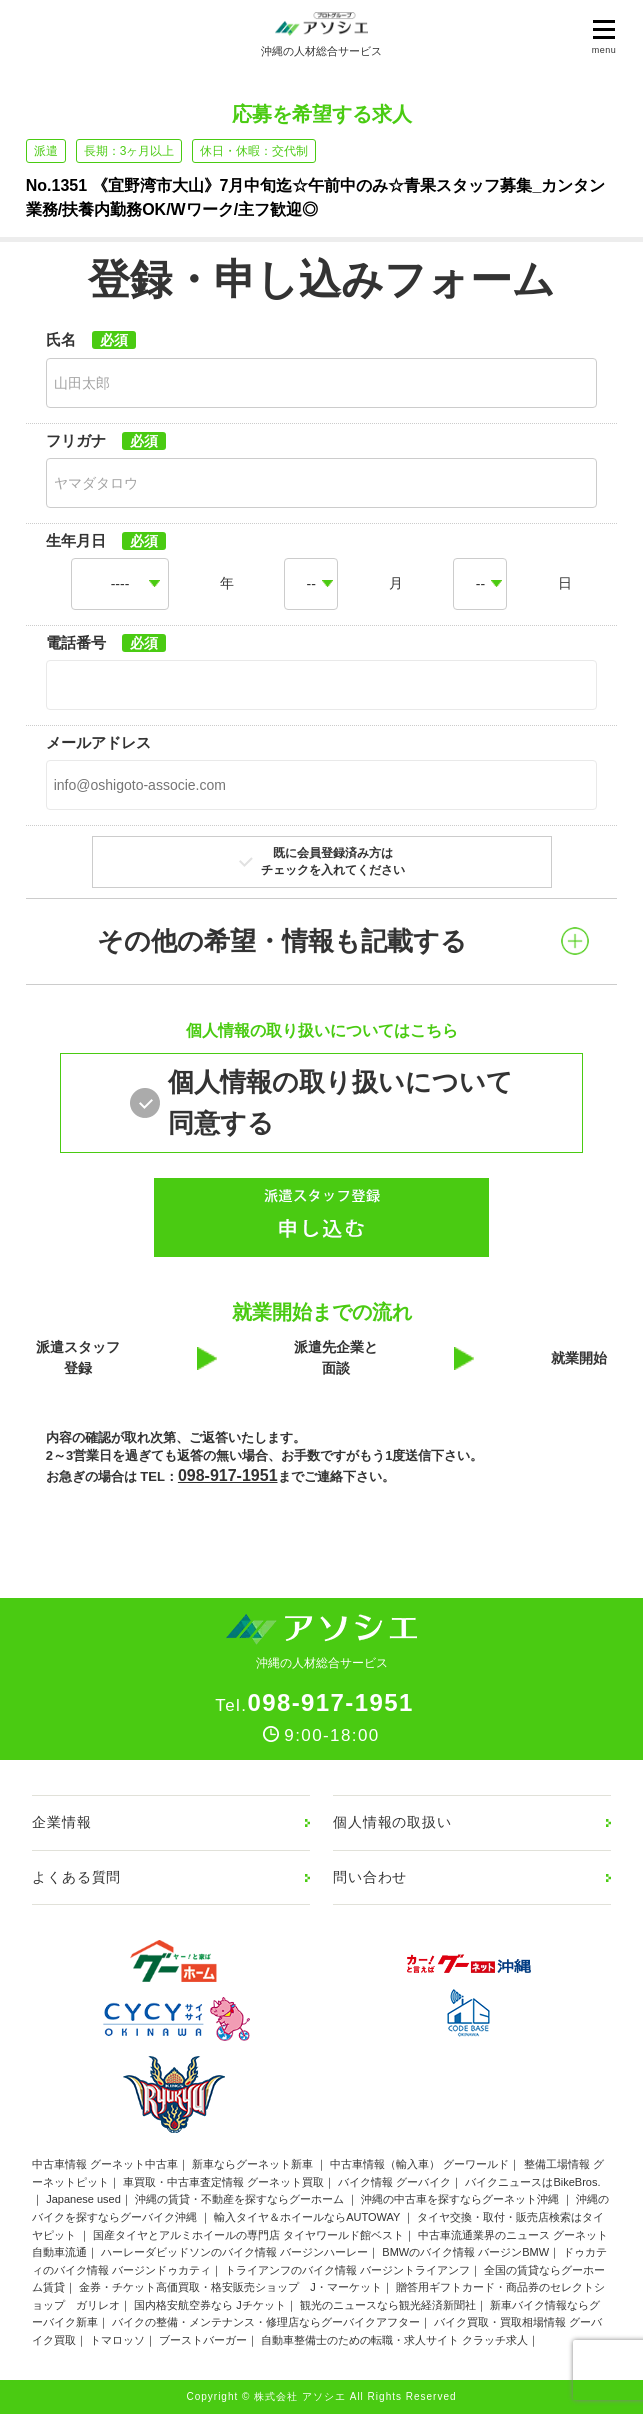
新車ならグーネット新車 (254, 2164)
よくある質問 (76, 1877)
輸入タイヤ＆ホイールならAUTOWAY (308, 2217)
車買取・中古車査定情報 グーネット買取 (223, 2182)
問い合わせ (370, 1877)
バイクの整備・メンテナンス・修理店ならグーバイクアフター (266, 2322)
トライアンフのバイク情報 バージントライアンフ (347, 2270)
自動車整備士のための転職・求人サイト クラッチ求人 (394, 2340)
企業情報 (61, 1822)
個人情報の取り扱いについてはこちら (322, 1030)
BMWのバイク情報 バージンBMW (465, 2252)
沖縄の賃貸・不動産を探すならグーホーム (241, 2199)
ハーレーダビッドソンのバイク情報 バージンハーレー (234, 2252)
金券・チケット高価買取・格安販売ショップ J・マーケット (230, 2287)
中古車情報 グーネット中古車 (105, 2164)
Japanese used (83, 2199)
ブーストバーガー (203, 2340)
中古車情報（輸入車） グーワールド (419, 2164)
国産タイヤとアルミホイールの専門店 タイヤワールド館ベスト (248, 2235)
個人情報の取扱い (392, 1822)
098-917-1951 (228, 1475)
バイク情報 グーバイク (394, 2182)
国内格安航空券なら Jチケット (210, 2305)
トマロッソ (117, 2340)
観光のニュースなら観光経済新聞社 (388, 2305)
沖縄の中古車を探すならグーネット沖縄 (461, 2199)
